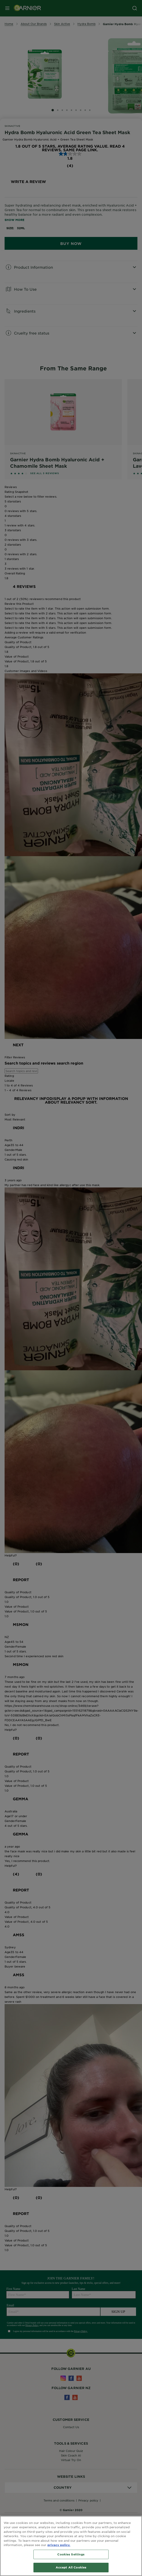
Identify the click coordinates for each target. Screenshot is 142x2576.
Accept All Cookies (71, 2567)
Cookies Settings (71, 2554)
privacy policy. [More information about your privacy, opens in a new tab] (58, 2545)
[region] (71, 2546)
